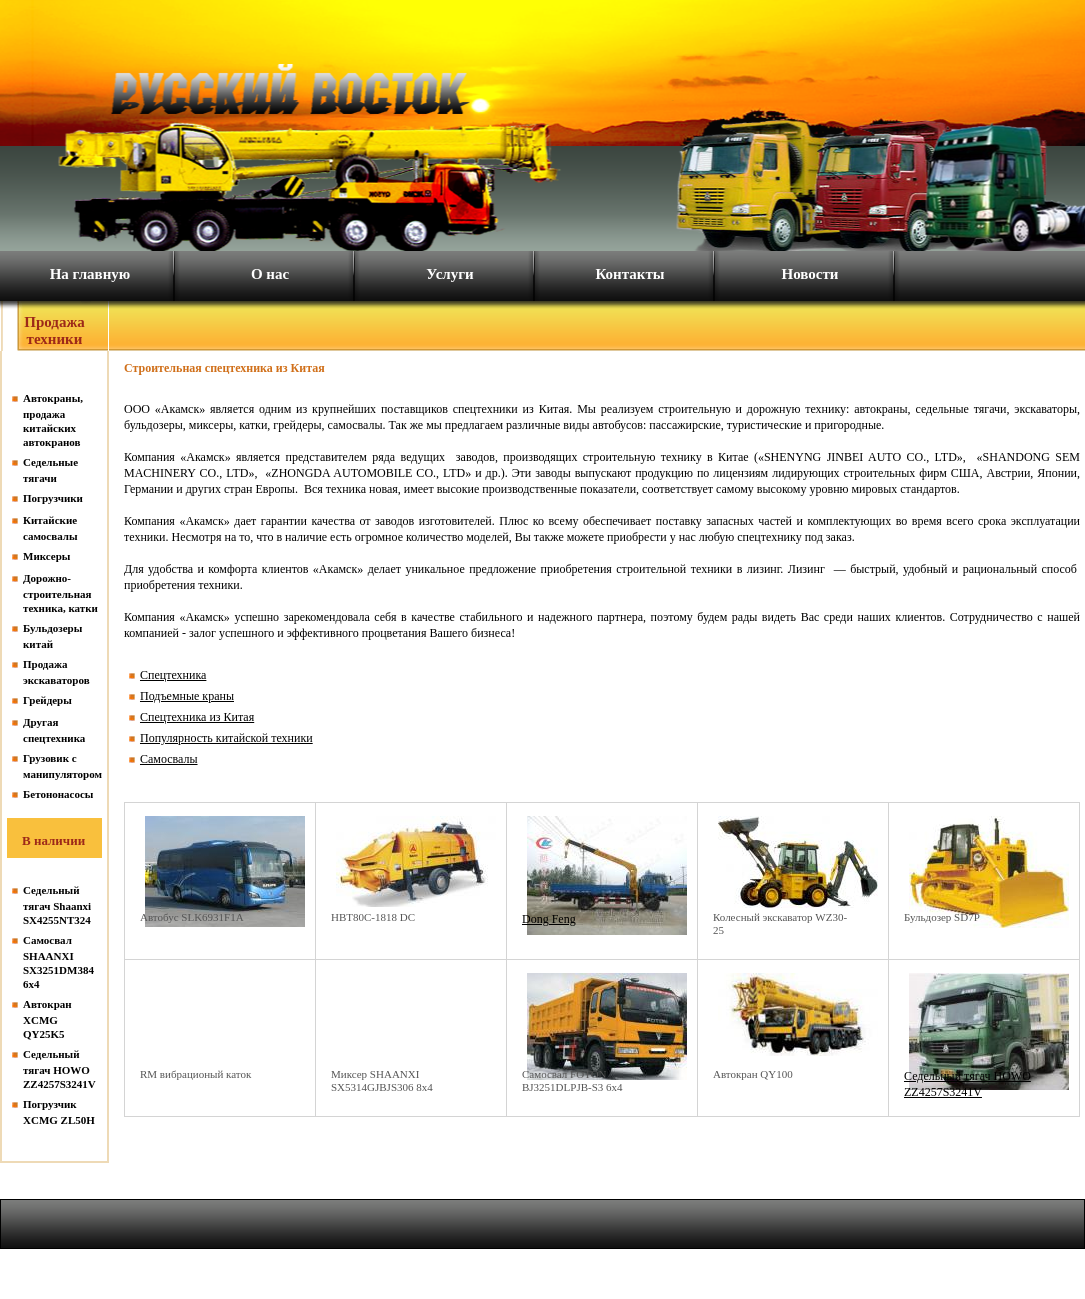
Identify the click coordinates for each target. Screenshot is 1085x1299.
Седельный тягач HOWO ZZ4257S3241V (59, 1069)
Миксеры (46, 556)
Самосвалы (169, 759)
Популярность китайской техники (226, 738)
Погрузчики (53, 498)
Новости (810, 274)
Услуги (449, 274)
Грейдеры (47, 700)
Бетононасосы (58, 794)
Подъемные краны (187, 696)
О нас (270, 274)
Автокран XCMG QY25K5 (47, 1019)
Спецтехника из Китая (197, 717)
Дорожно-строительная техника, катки (60, 593)
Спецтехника (173, 675)
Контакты (629, 274)
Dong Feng (549, 919)
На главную (90, 274)
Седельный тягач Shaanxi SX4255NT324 (57, 905)
